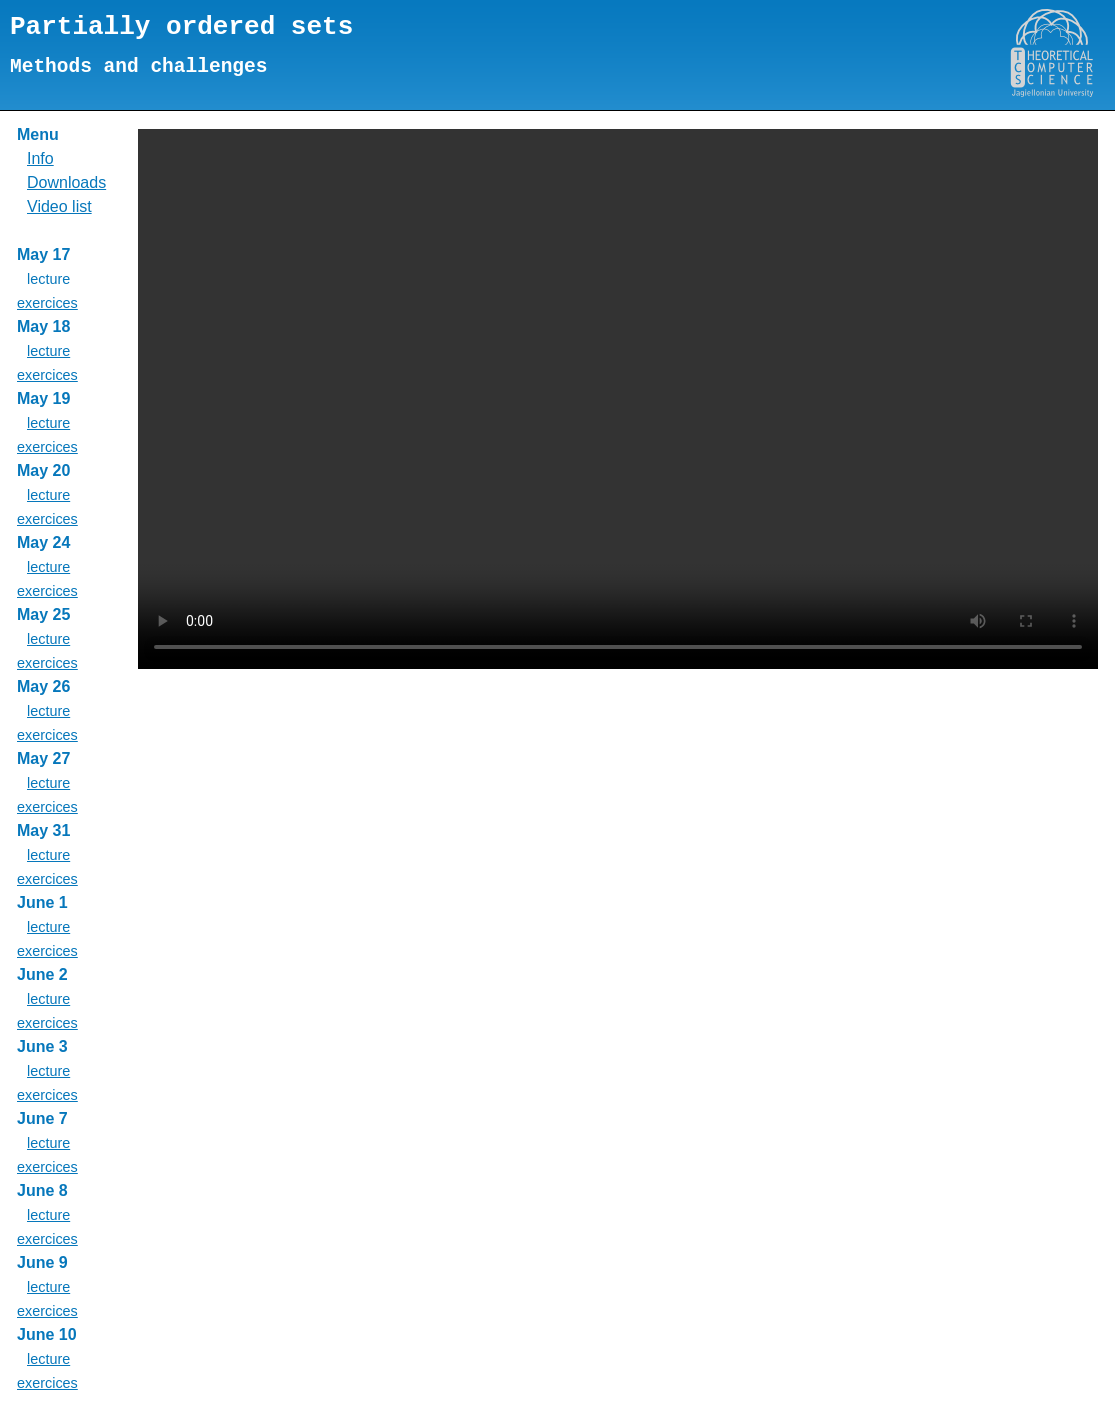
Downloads (66, 182)
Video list (59, 206)
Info (40, 158)
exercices (47, 303)
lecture (48, 351)
